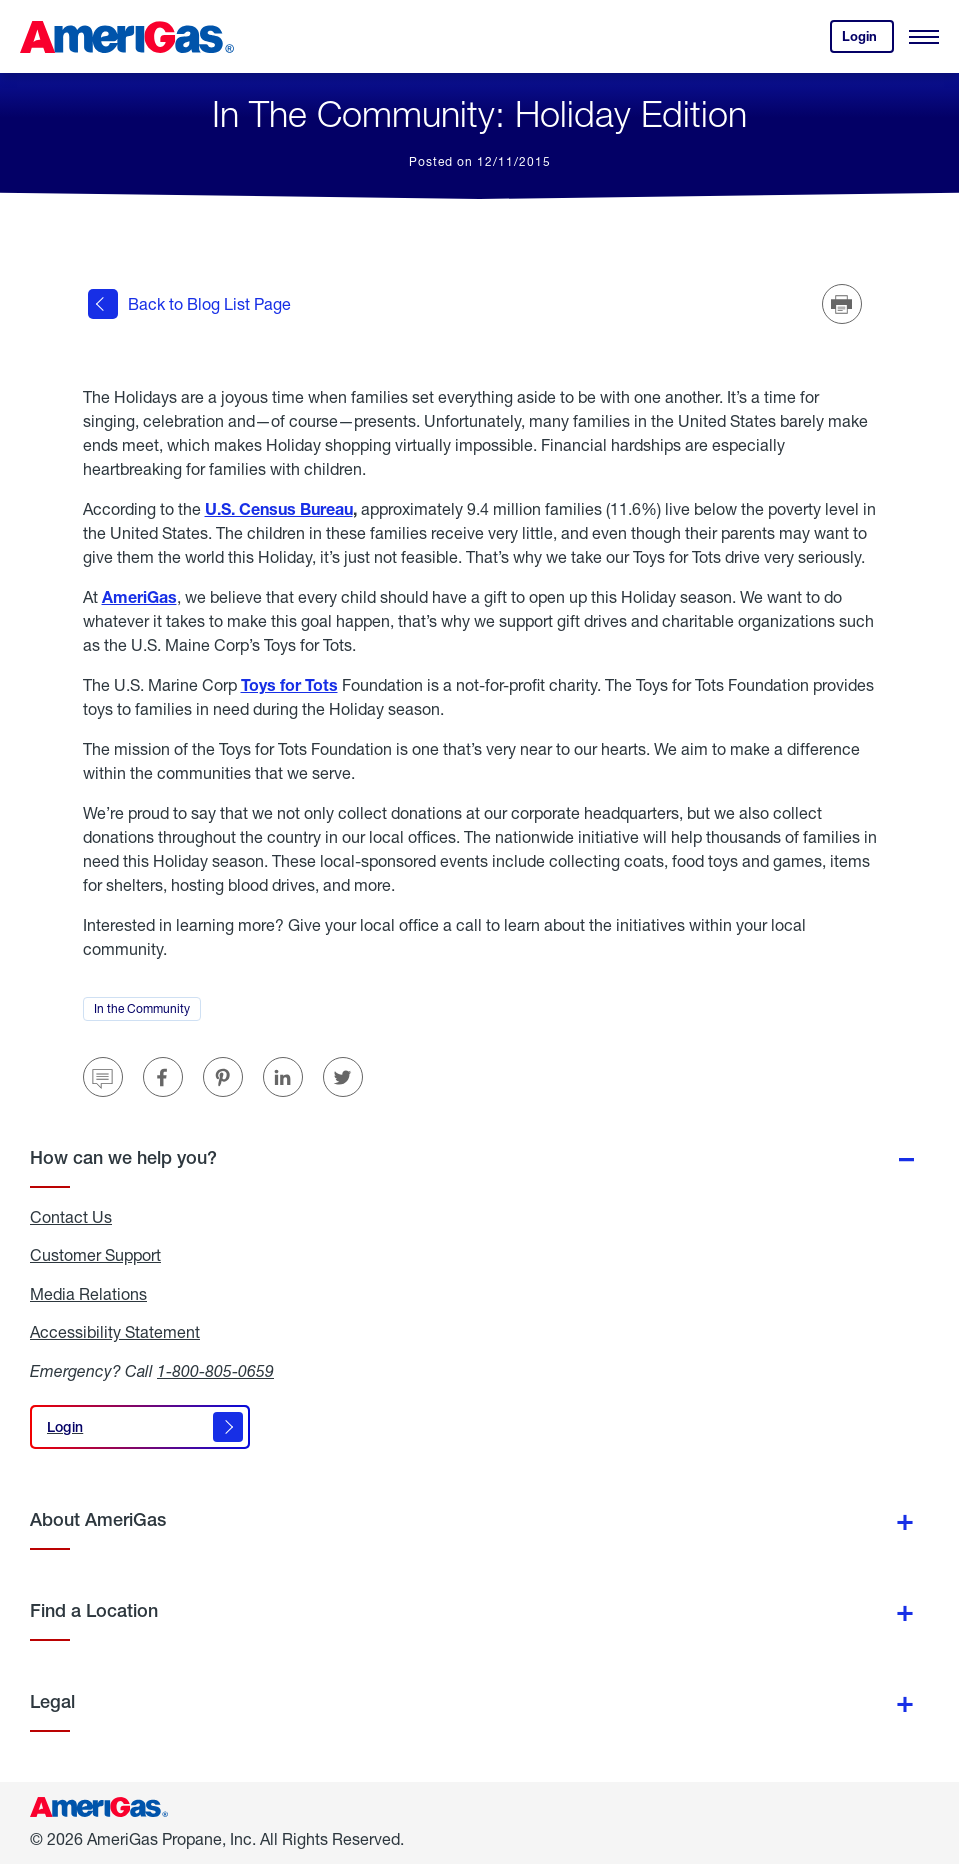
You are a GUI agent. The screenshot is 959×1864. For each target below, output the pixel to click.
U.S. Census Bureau (279, 508)
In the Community (147, 1011)
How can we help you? (123, 1157)
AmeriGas (139, 596)
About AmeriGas (98, 1519)
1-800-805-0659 (215, 1370)
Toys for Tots (289, 684)
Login (868, 40)
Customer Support (95, 1255)
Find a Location (94, 1610)
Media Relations (88, 1294)
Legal (52, 1701)
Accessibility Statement (115, 1332)
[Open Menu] (924, 37)
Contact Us (71, 1217)
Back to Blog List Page (189, 304)
